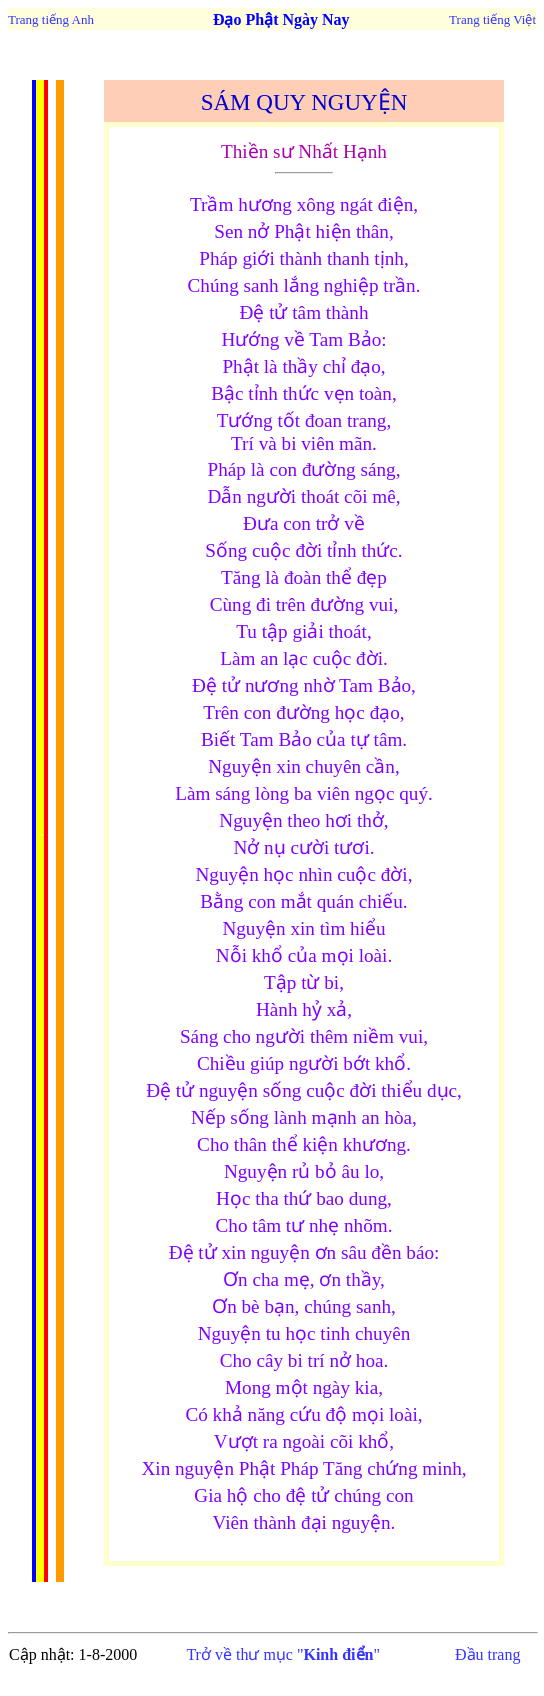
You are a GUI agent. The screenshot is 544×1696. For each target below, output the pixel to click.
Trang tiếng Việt (492, 19)
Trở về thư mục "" (283, 1654)
